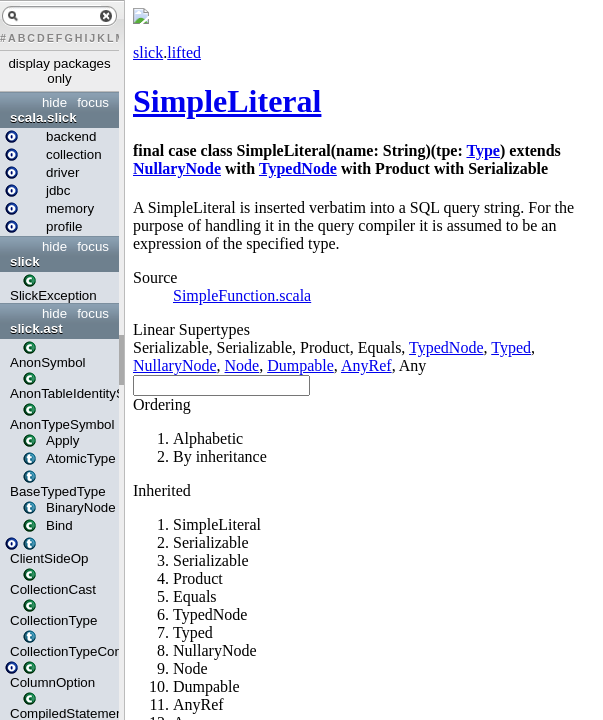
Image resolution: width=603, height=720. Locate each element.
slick (25, 261)
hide (54, 102)
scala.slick (43, 117)
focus (93, 102)
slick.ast (36, 328)
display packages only (59, 71)
